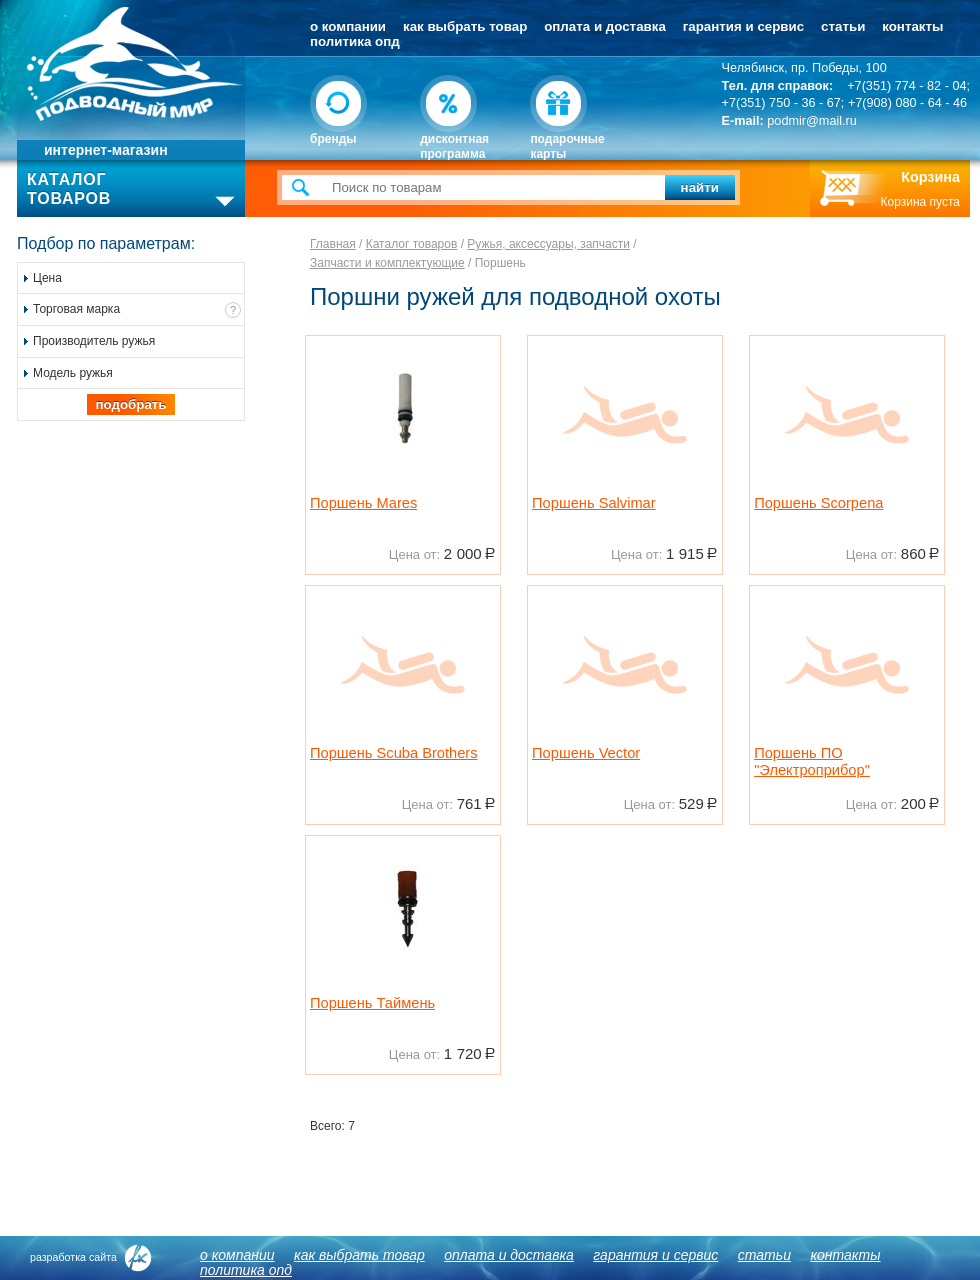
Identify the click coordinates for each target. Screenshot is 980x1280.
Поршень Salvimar (594, 503)
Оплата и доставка (605, 26)
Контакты (912, 26)
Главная (333, 244)
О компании (348, 26)
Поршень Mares (363, 503)
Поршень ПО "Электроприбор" (812, 762)
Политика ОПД (355, 41)
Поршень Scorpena (818, 503)
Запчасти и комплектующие (387, 263)
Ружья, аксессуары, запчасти (548, 244)
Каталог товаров (412, 244)
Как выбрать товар (465, 26)
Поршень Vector (586, 753)
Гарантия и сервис (743, 26)
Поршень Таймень (372, 1003)
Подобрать (130, 404)
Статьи (843, 26)
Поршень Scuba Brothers (394, 753)
